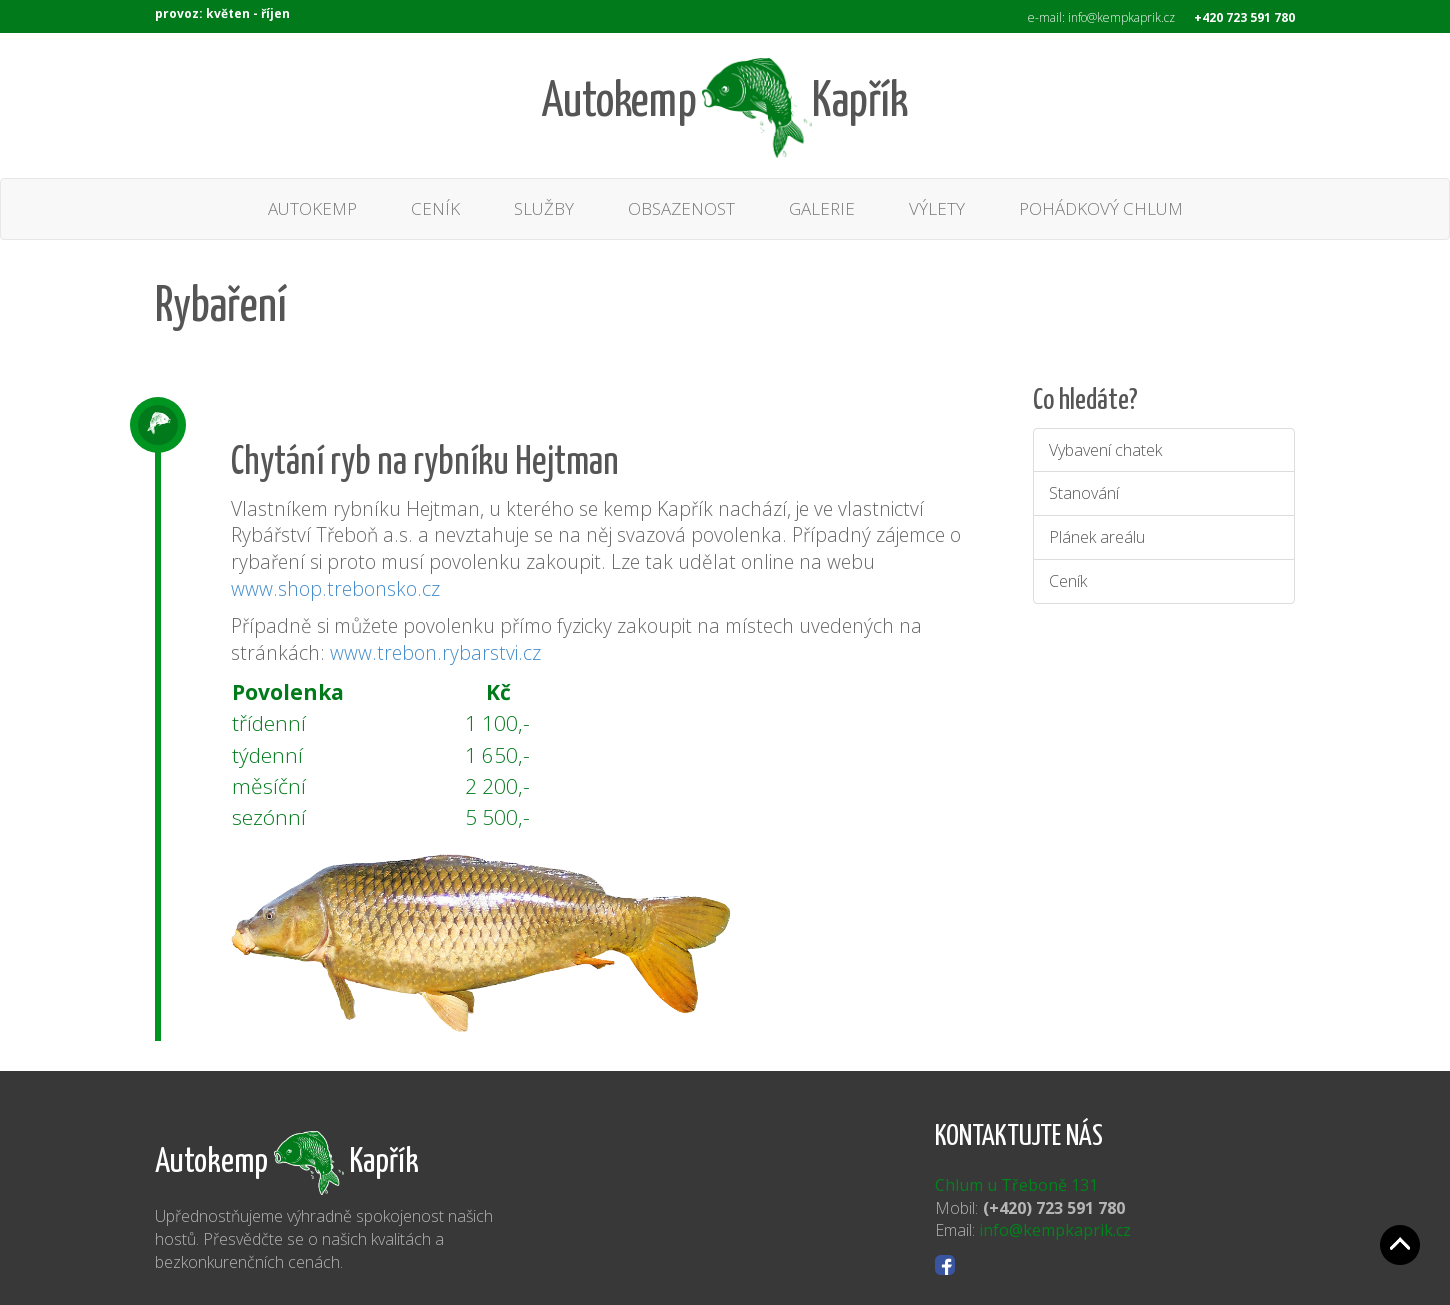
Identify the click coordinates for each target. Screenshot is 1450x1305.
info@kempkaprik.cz (1055, 1230)
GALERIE (822, 208)
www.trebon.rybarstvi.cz (435, 652)
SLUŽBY (544, 208)
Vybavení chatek (1105, 450)
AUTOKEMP (312, 208)
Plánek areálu (1097, 537)
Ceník (1068, 581)
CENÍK (435, 208)
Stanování (1084, 493)
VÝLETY (937, 208)
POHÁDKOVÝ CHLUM (1101, 208)
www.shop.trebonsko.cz (335, 588)
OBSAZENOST (681, 208)
